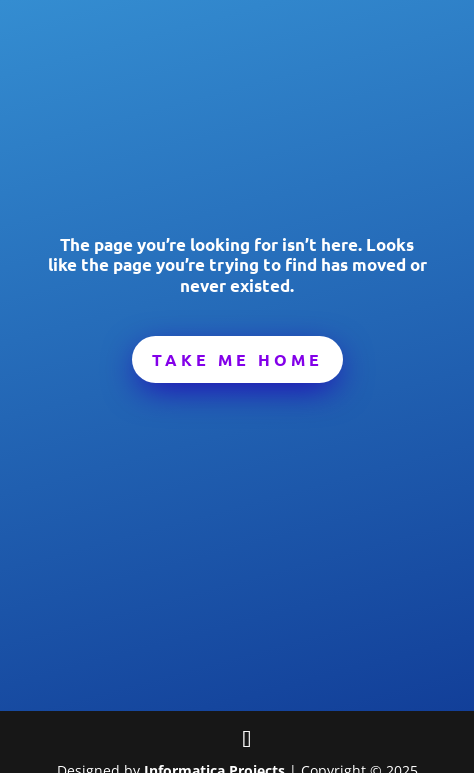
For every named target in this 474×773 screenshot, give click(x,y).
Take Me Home (237, 359)
